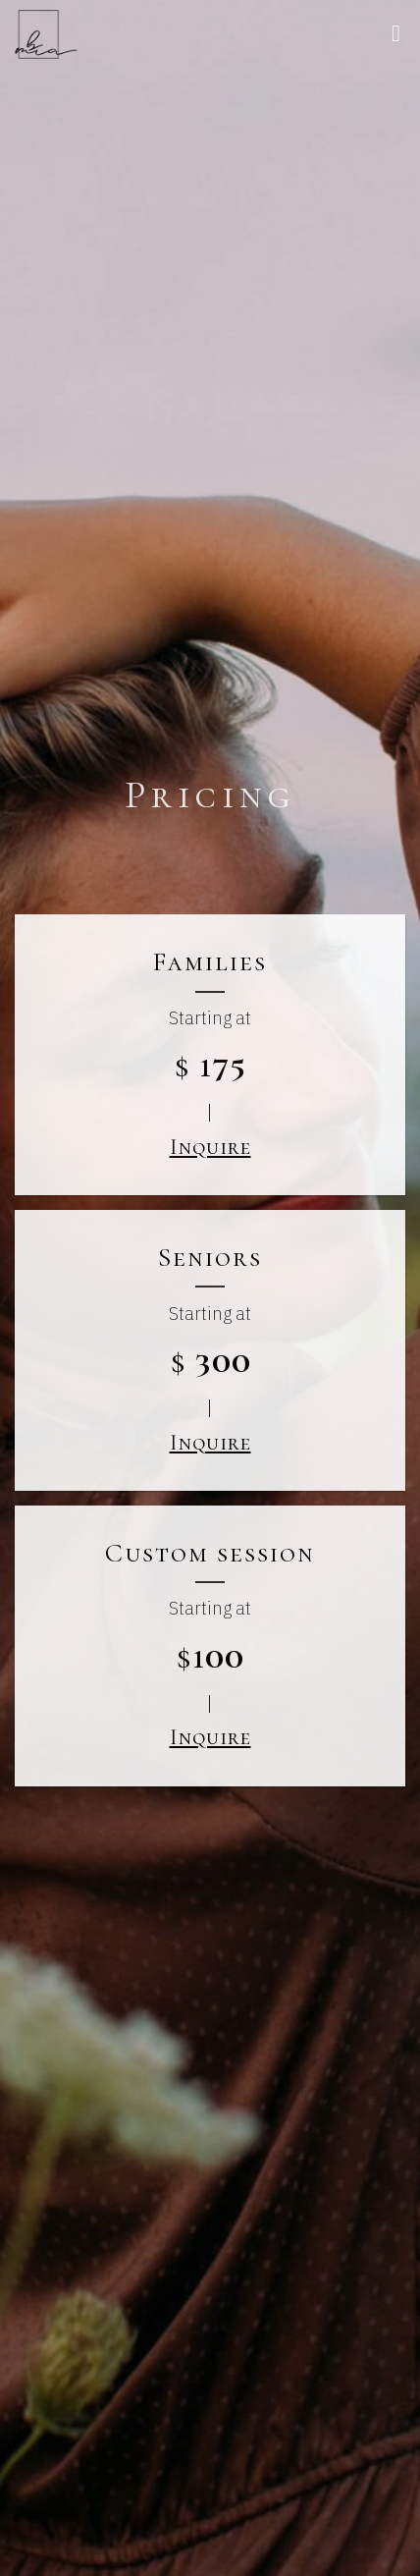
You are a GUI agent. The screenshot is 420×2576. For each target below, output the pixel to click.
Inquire (210, 1146)
